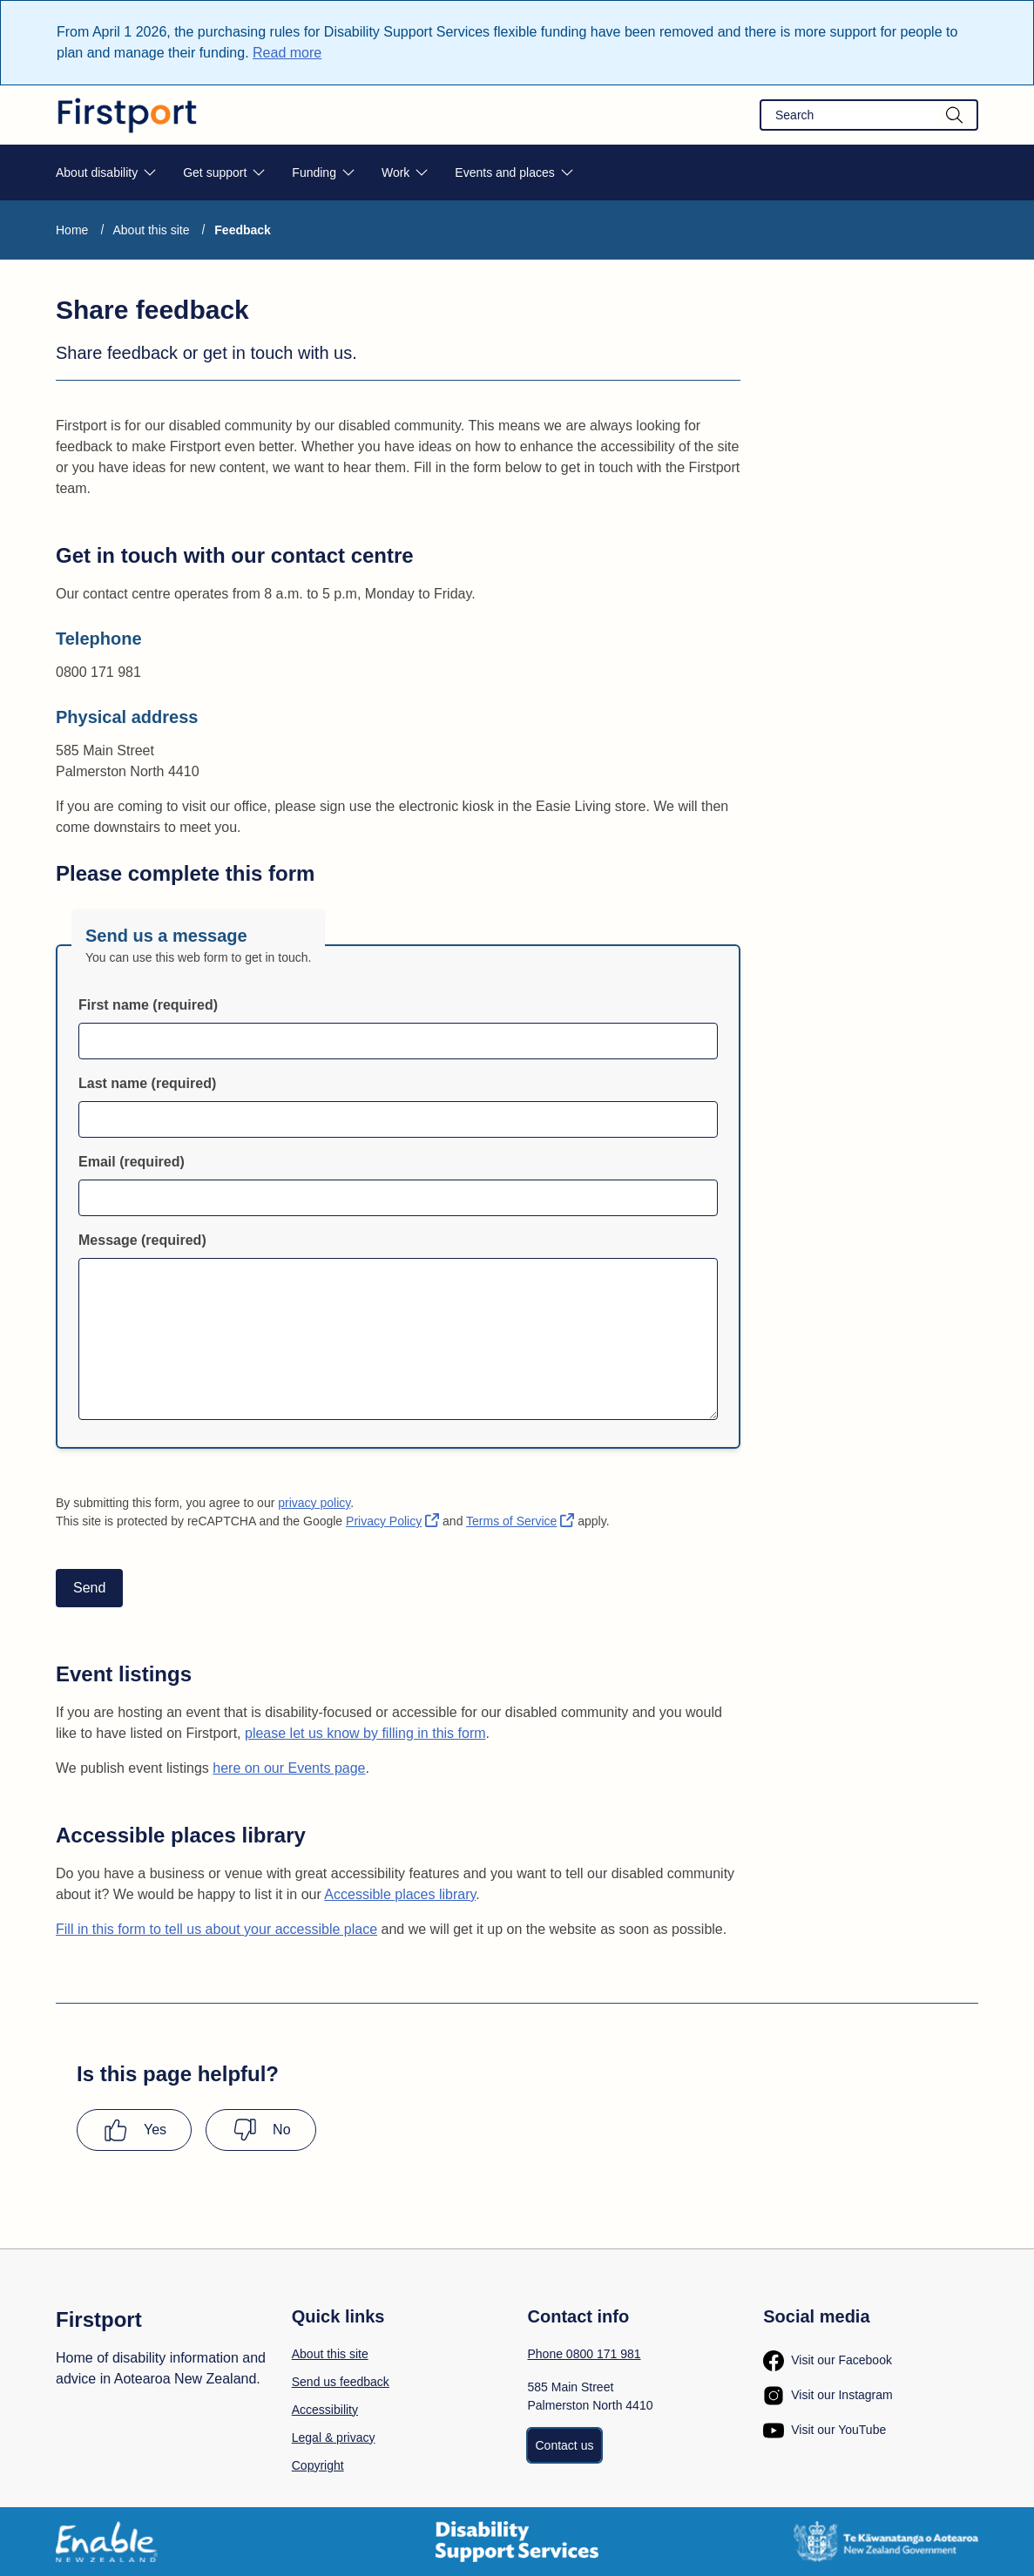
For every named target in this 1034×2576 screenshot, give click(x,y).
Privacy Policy (392, 1521)
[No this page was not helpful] (260, 2130)
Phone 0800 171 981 (584, 2354)
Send (89, 1587)
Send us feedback (340, 2382)
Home (72, 230)
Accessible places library (400, 1894)
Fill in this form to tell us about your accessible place (216, 1929)
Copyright (318, 2465)
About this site (150, 230)
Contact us (565, 2445)
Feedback (242, 230)
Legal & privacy (333, 2437)
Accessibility (325, 2410)
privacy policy (314, 1503)
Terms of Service (520, 1521)
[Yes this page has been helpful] (134, 2130)
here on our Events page (289, 1768)
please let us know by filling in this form (365, 1733)
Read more (287, 52)
